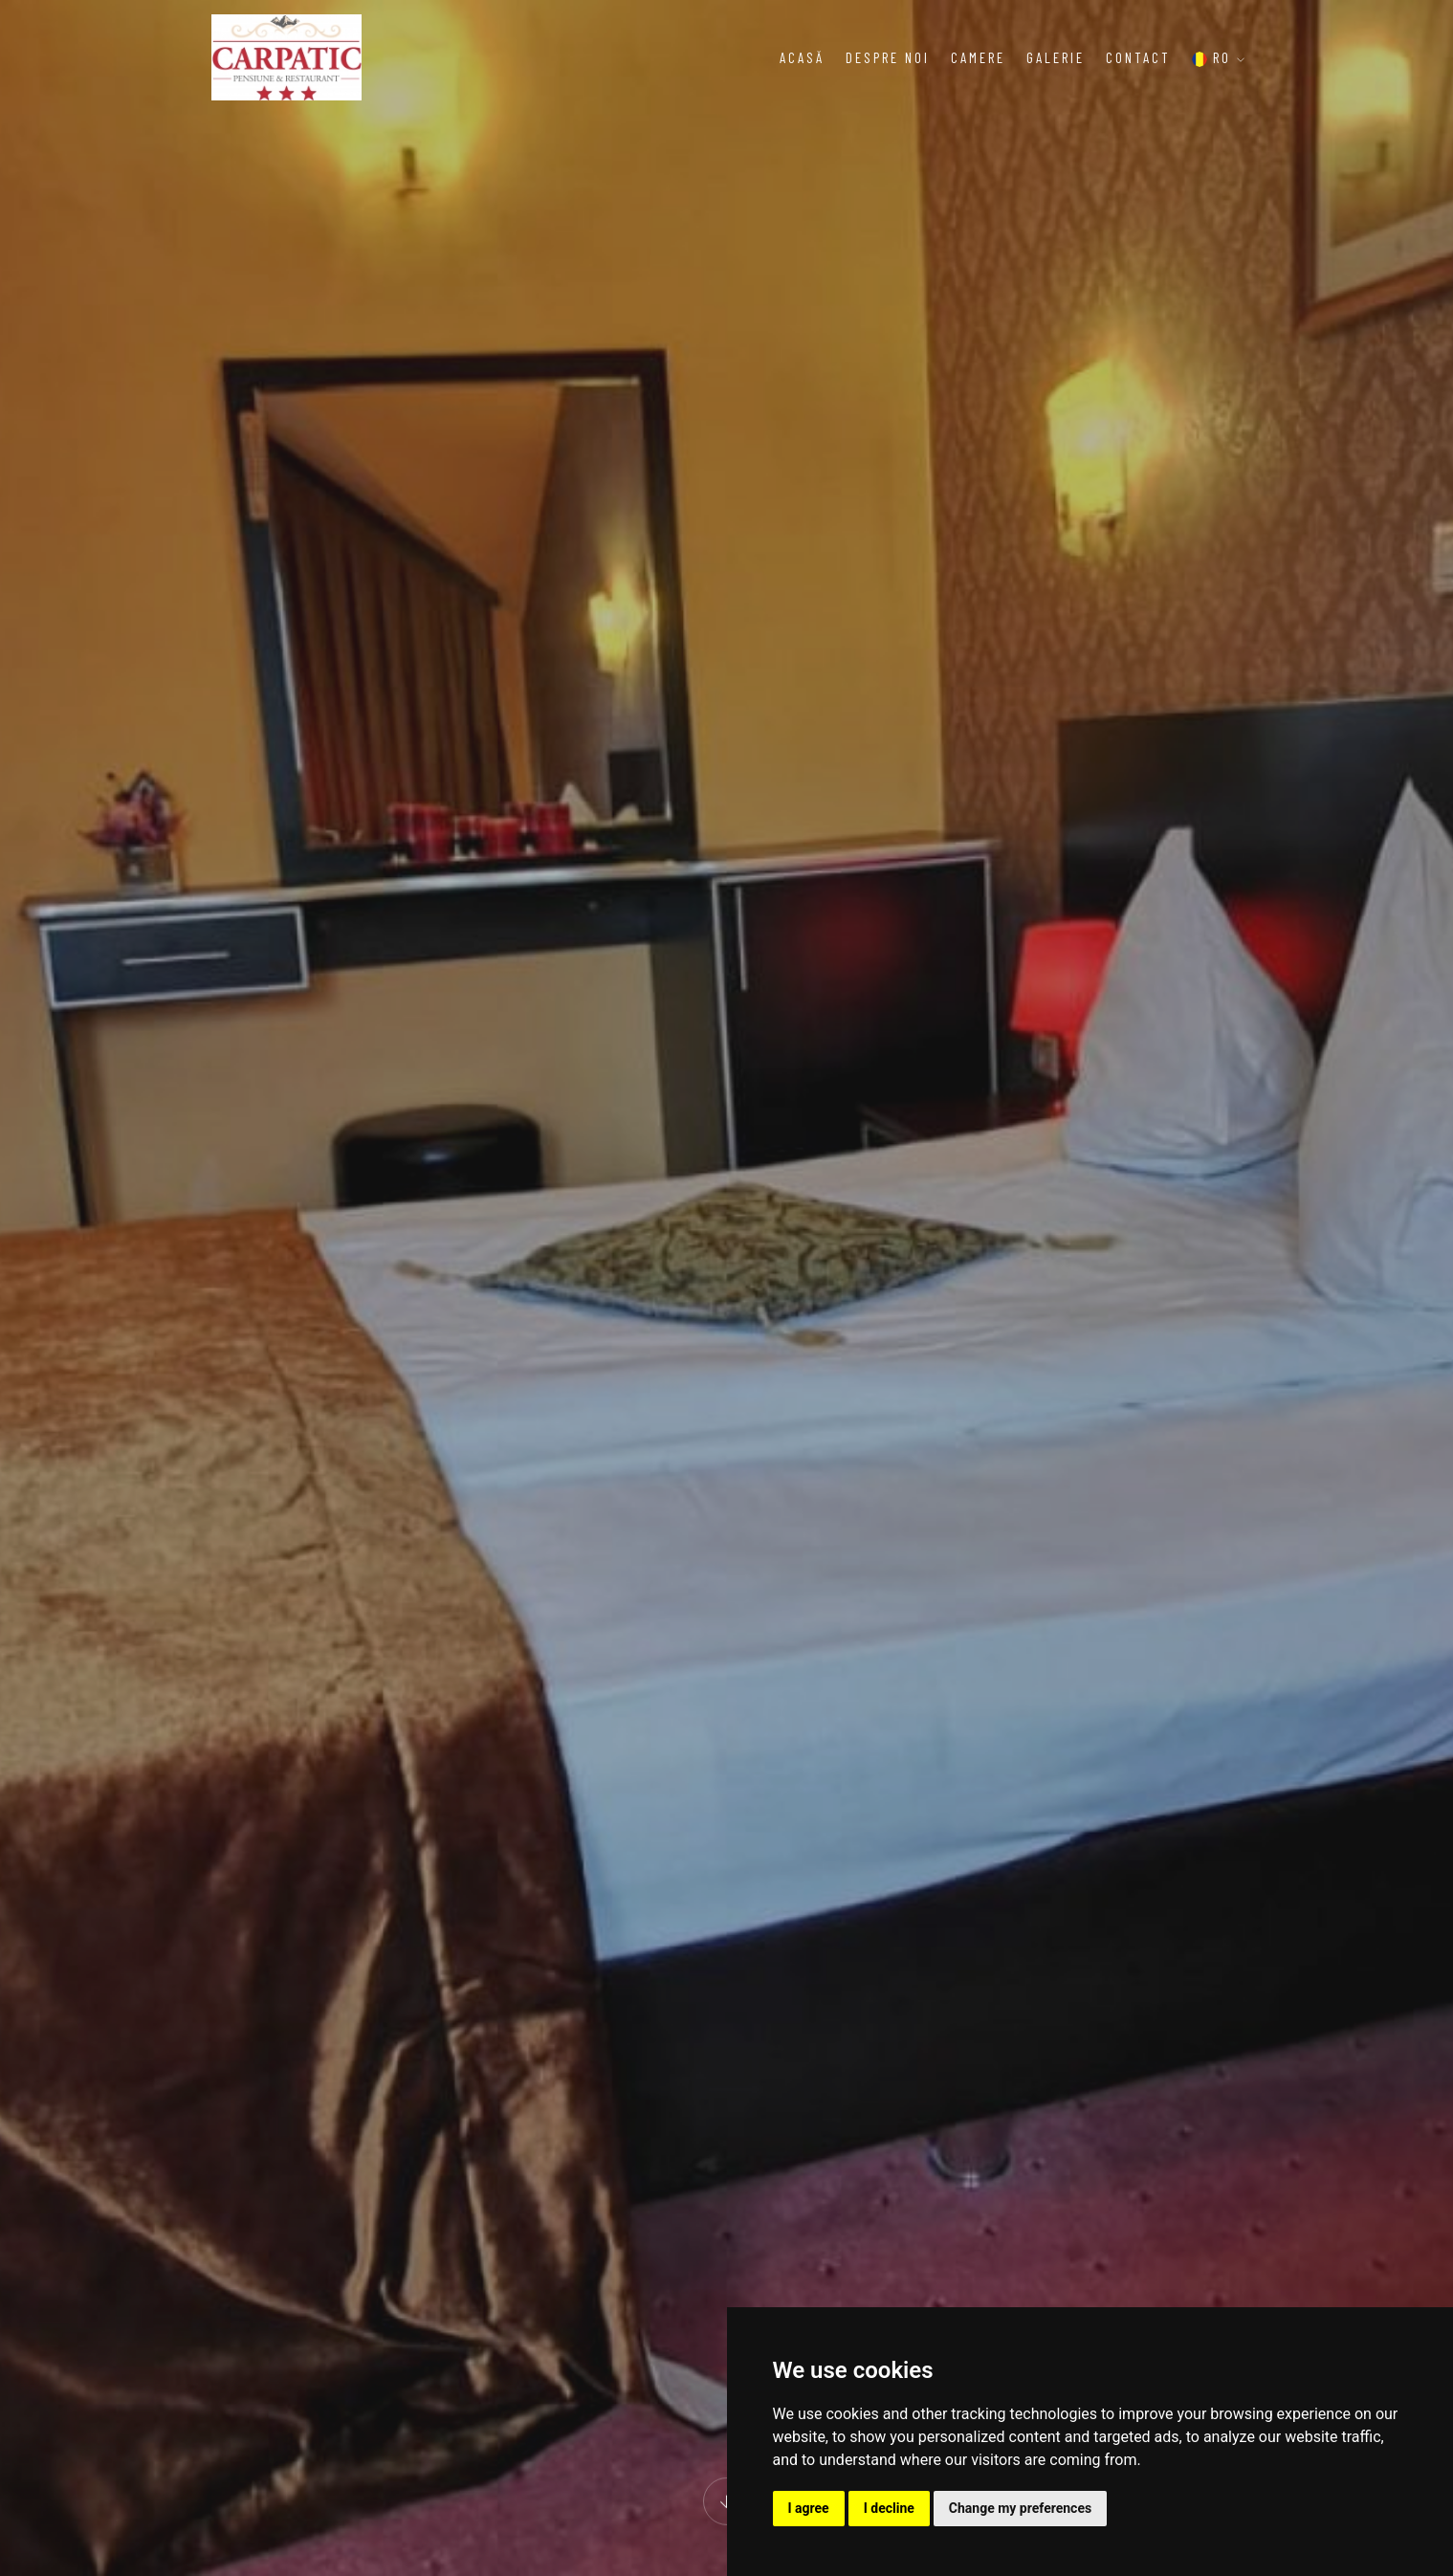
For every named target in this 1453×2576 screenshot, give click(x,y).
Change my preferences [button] (1020, 2508)
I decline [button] (889, 2508)
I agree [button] (808, 2508)
